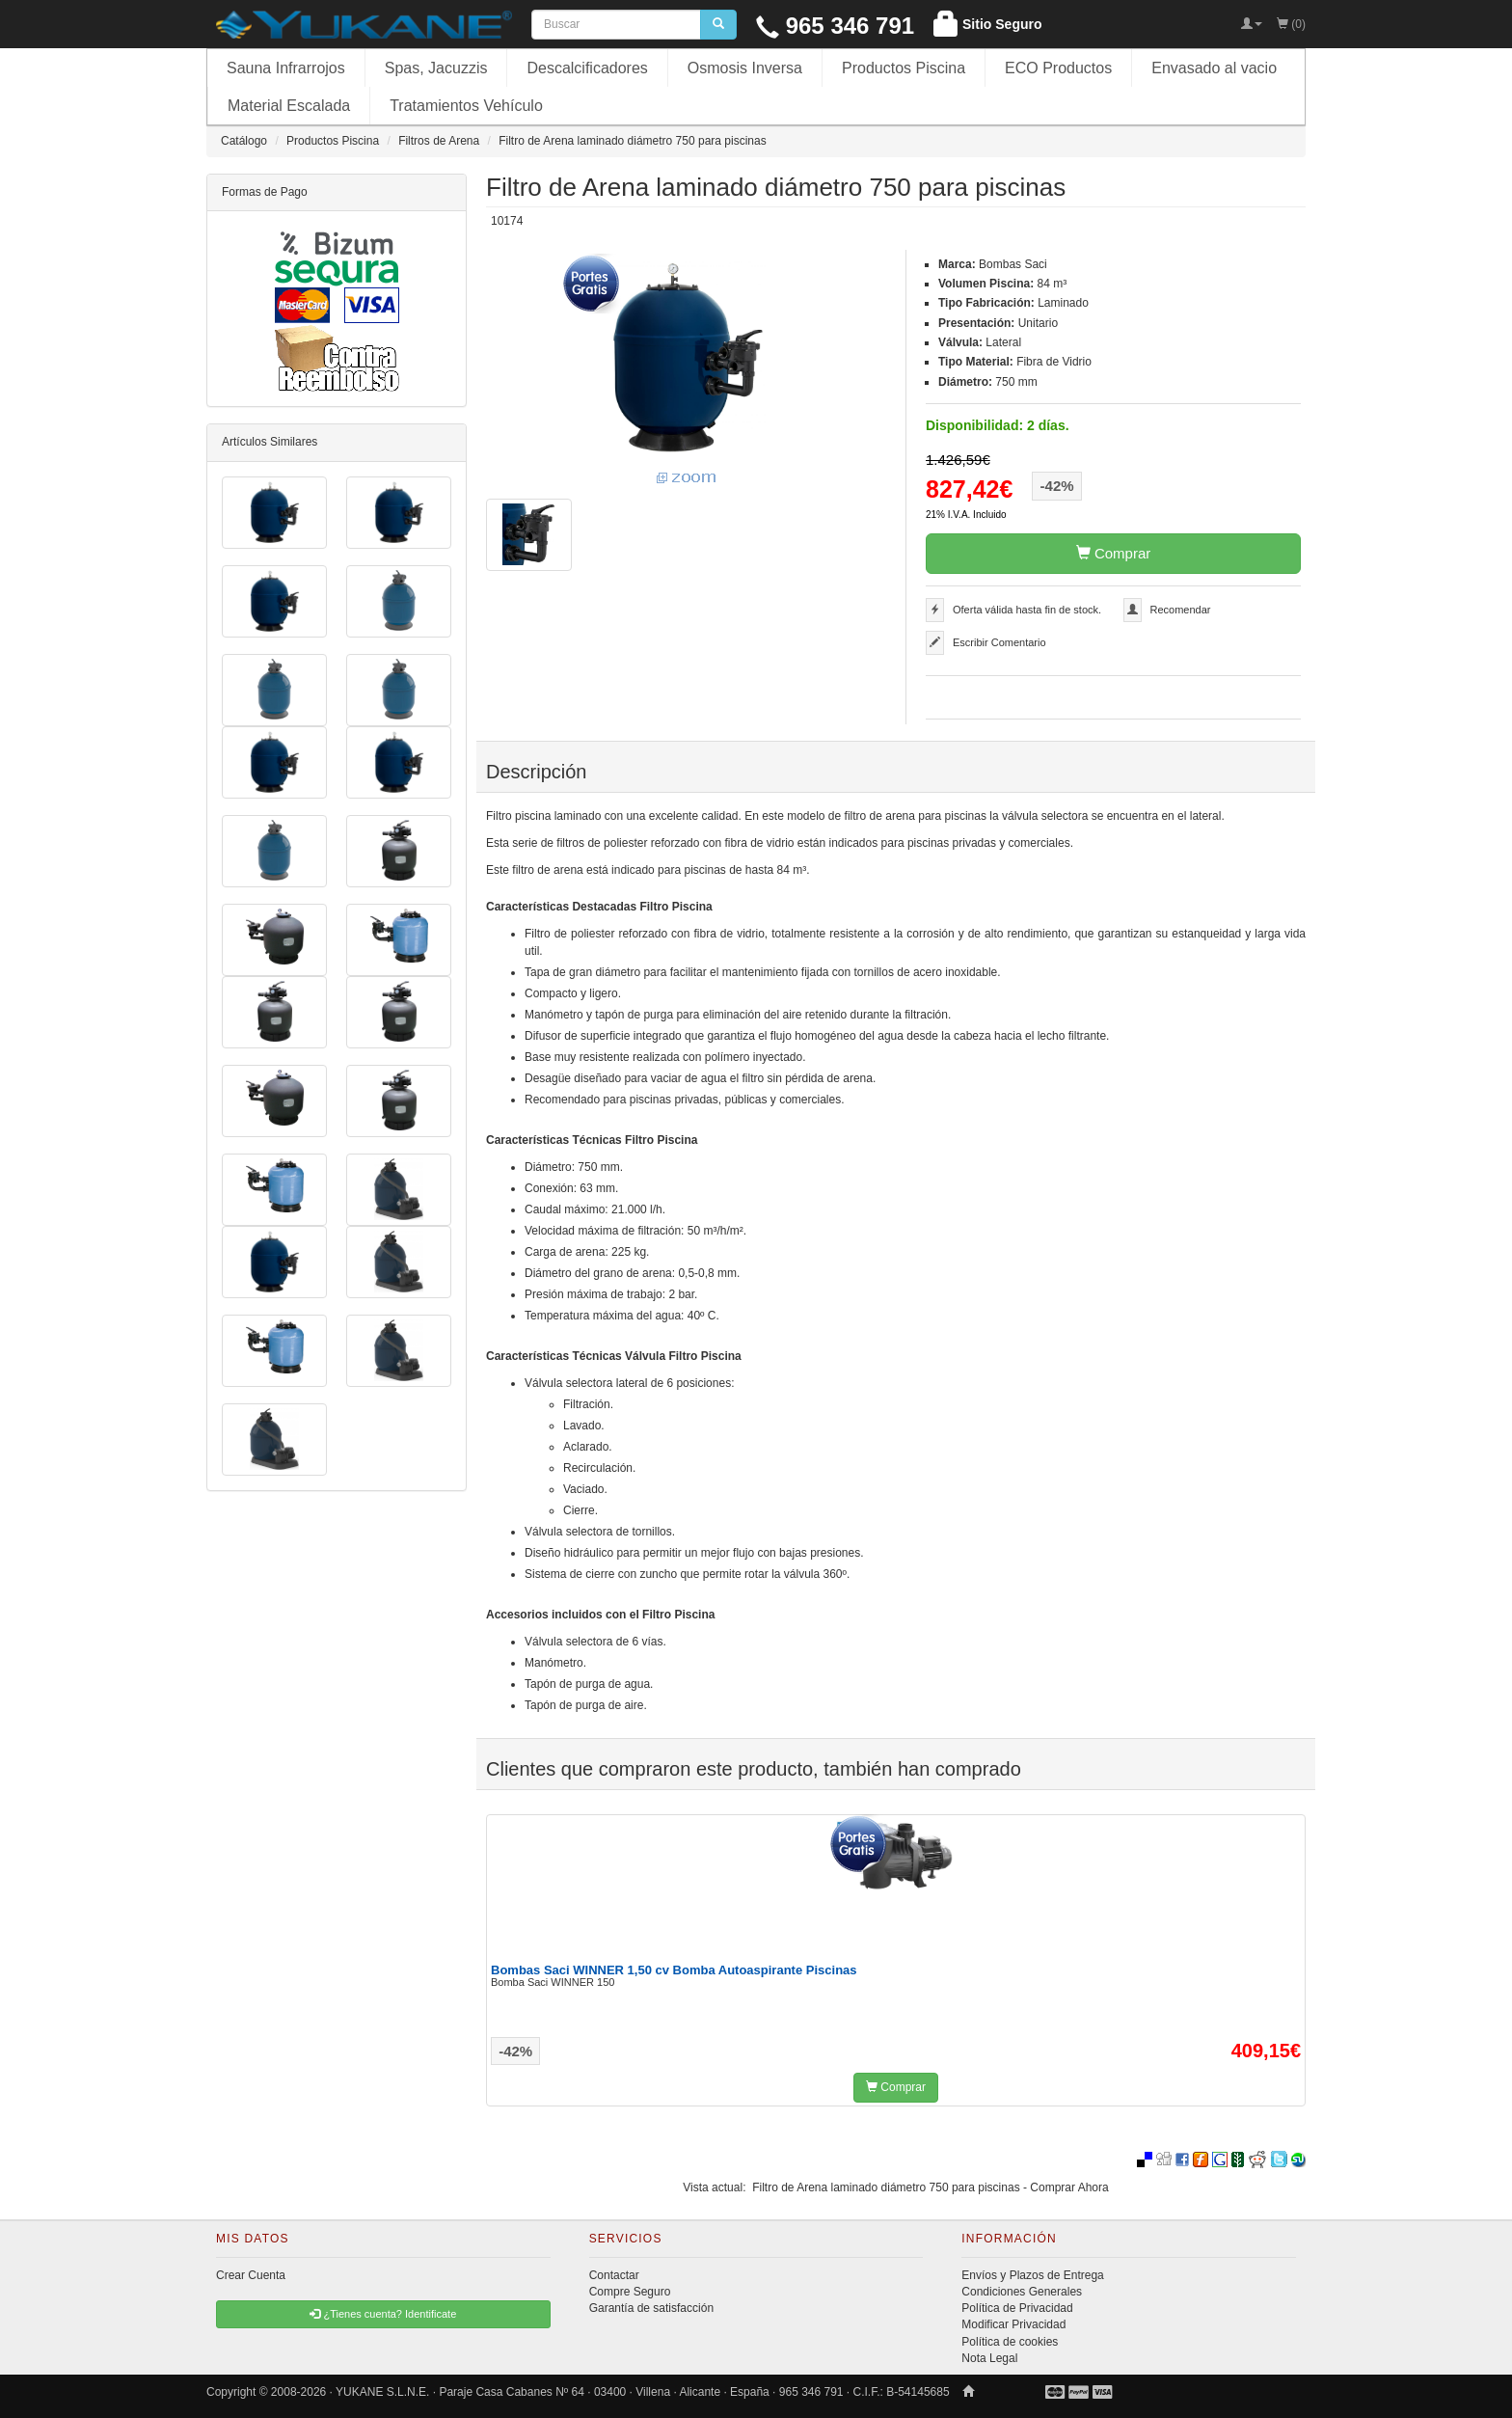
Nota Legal (989, 2358)
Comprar (1113, 553)
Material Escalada (289, 105)
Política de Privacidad (1016, 2308)
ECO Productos (1058, 68)
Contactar (614, 2275)
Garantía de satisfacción (651, 2308)
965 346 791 (835, 26)
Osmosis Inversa (745, 68)
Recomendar (1180, 609)
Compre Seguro (630, 2291)
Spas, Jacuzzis (436, 68)
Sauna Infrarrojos (286, 68)
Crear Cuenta (250, 2275)
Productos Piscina (903, 68)
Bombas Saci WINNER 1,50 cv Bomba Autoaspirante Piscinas (674, 1970)
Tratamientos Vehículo (466, 105)
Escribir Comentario (999, 642)
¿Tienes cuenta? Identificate (383, 2314)
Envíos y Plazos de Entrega (1032, 2275)
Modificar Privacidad (1013, 2324)
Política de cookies (1009, 2342)
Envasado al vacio (1214, 68)
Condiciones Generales (1021, 2291)
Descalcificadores (586, 68)
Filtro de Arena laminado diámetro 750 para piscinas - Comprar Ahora (930, 2187)
